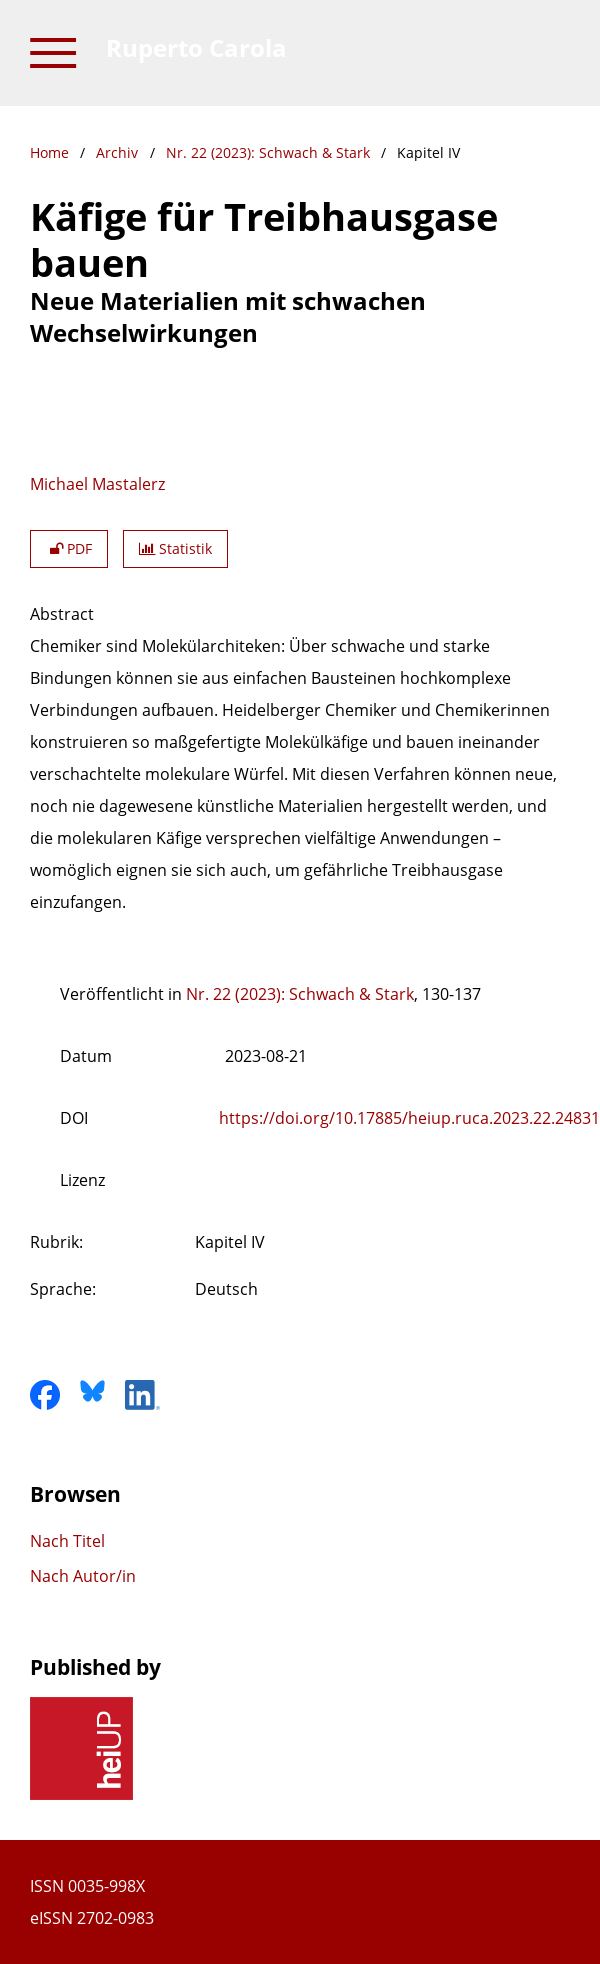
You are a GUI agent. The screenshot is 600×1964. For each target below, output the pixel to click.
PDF (69, 548)
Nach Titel (67, 1541)
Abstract (62, 614)
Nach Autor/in (83, 1576)
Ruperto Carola (196, 47)
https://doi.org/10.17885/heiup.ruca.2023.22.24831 (409, 1118)
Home (49, 152)
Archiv (117, 152)
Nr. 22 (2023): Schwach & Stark (268, 152)
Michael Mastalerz (97, 484)
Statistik (175, 548)
